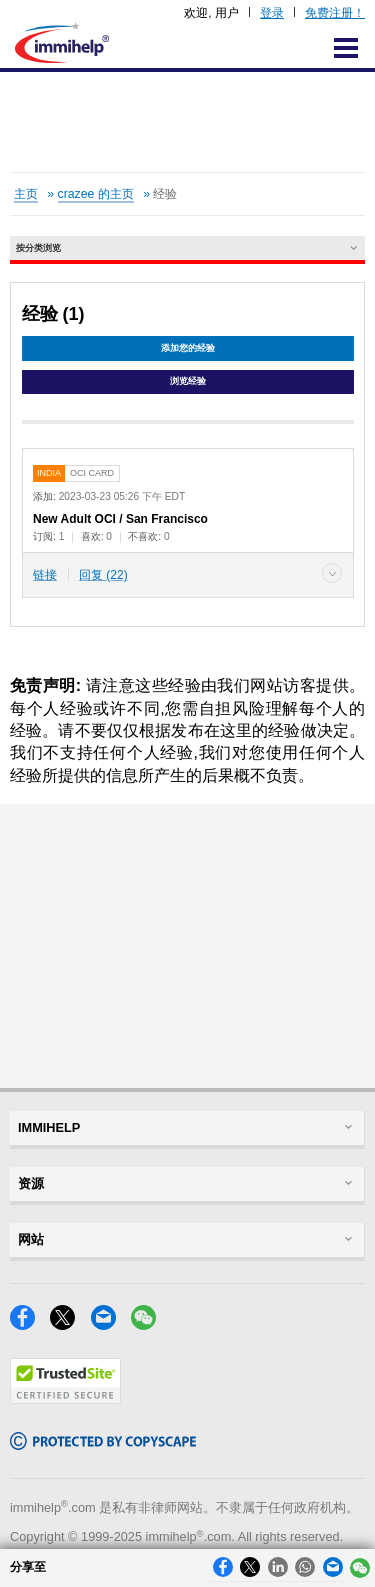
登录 (272, 13)
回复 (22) (103, 575)
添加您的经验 (188, 348)
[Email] (111, 1324)
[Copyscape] (103, 1444)
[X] (70, 1324)
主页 (26, 194)
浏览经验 (188, 381)
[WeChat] (149, 1324)
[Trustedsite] (65, 1398)
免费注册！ (335, 13)
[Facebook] (30, 1324)
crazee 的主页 (96, 194)
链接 (45, 575)
